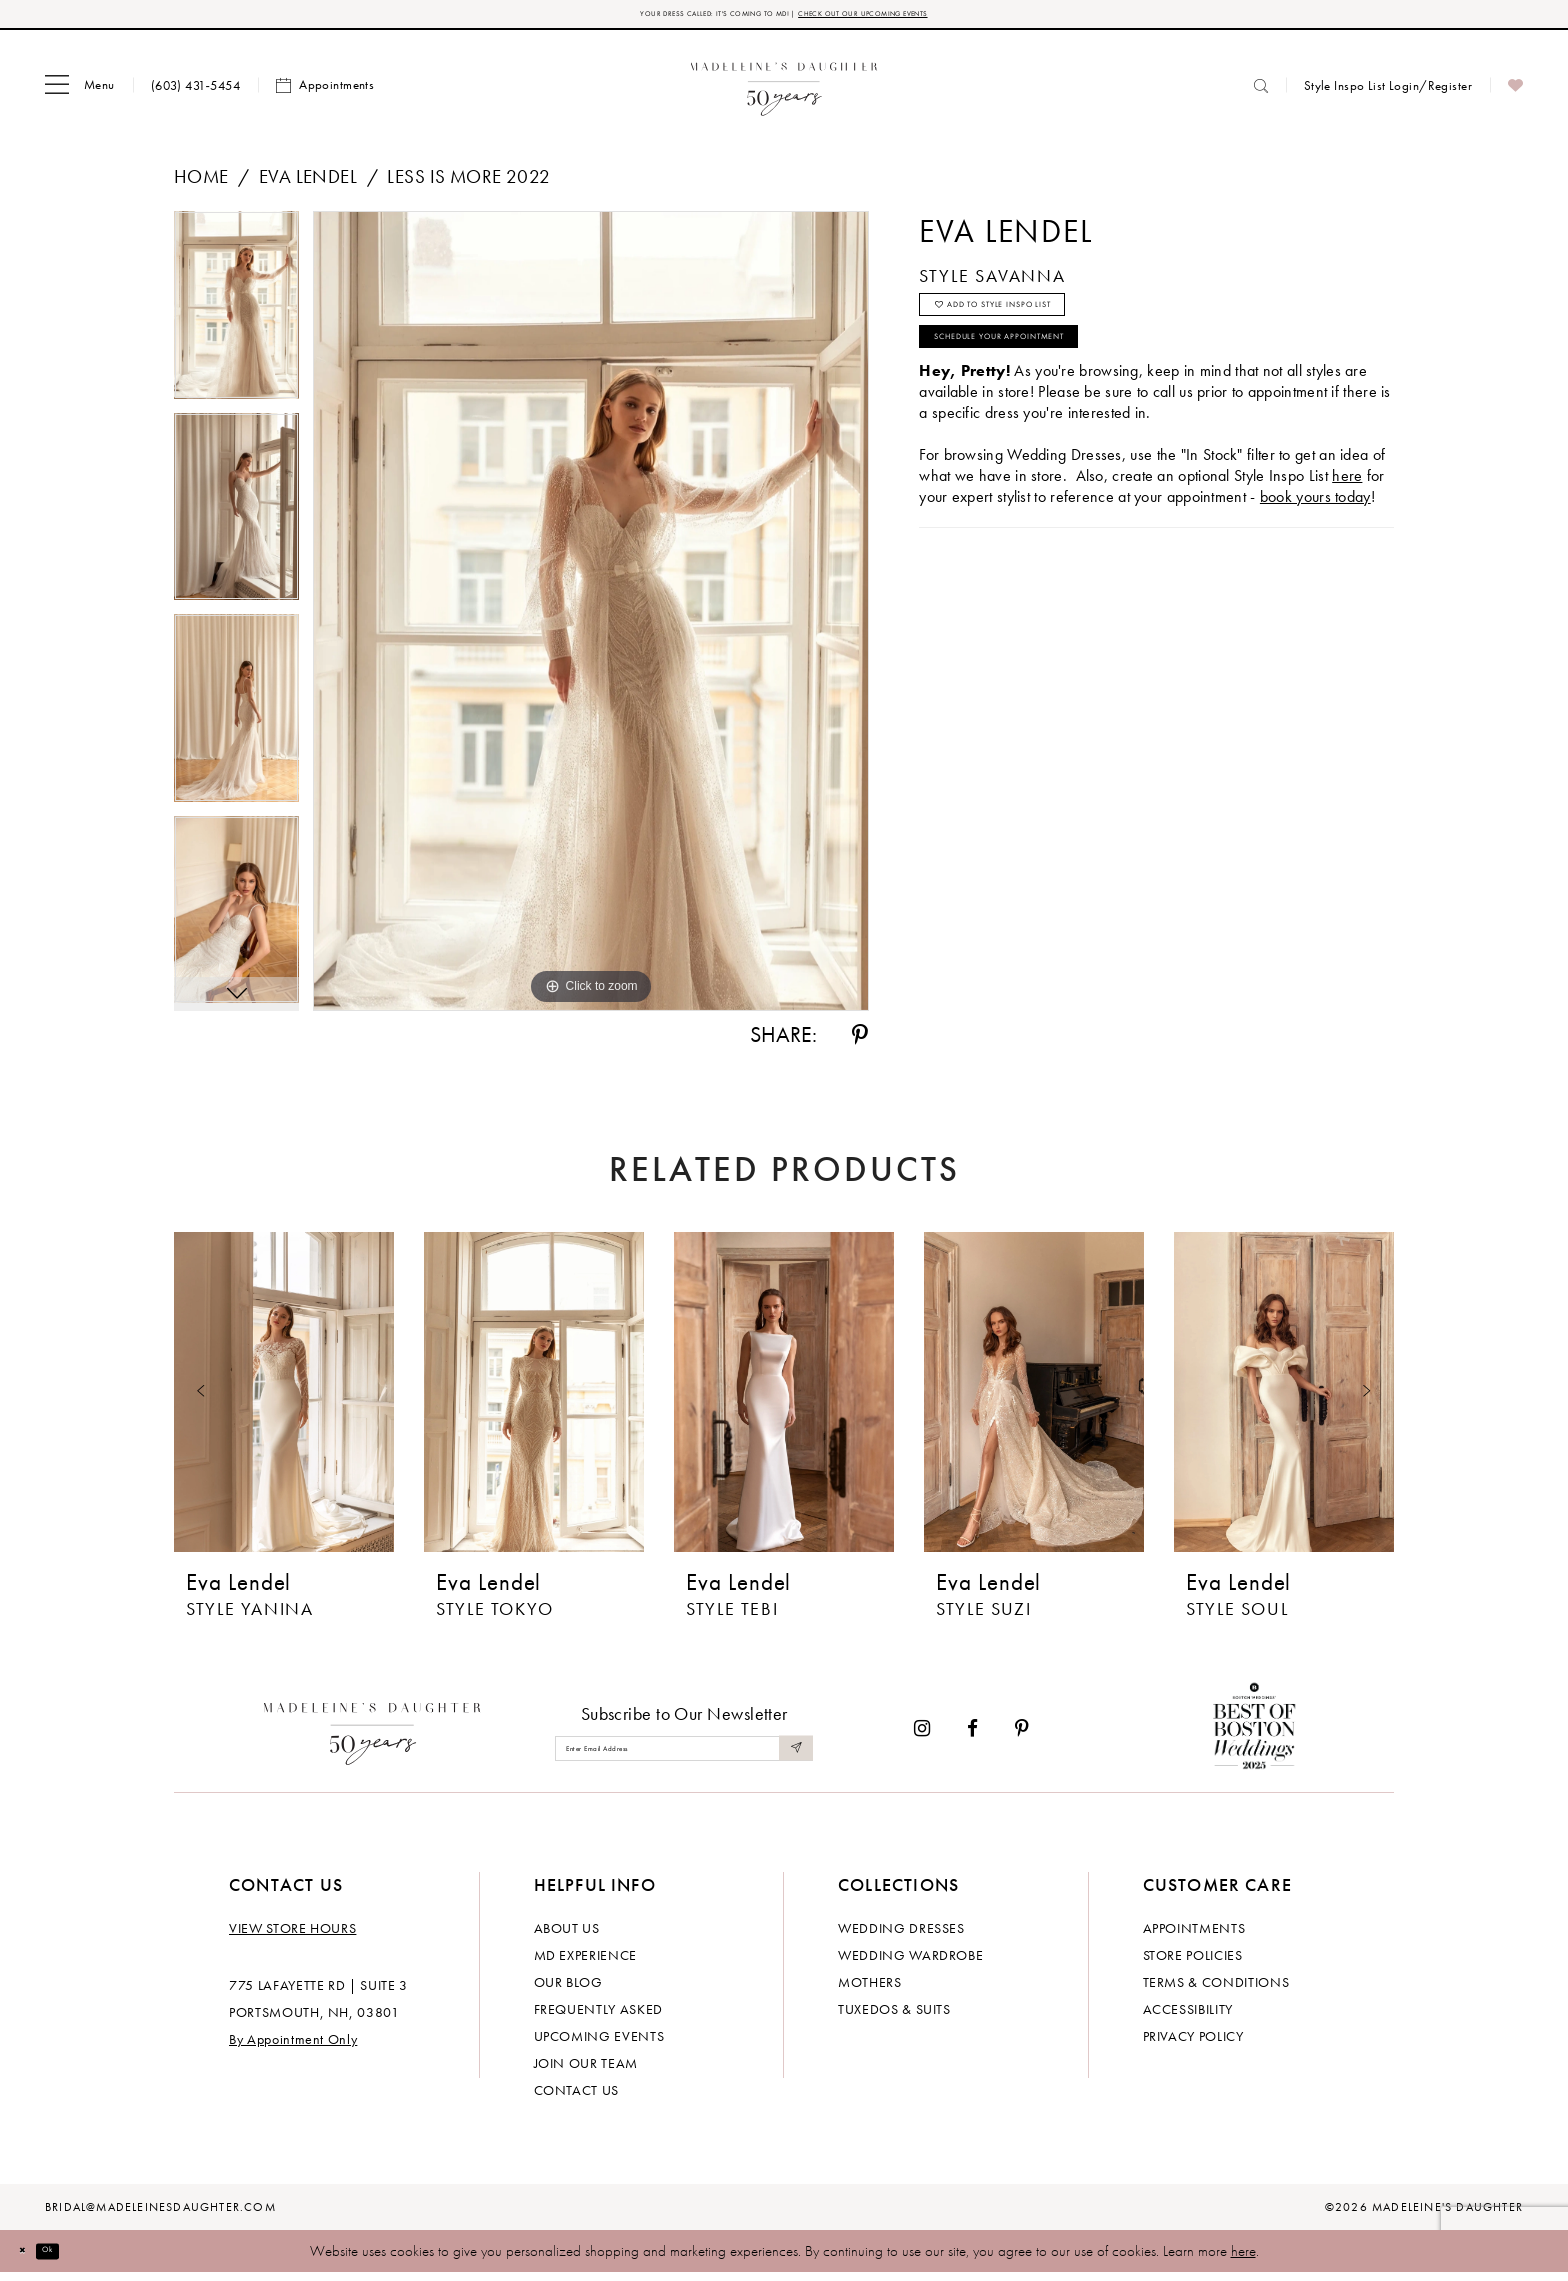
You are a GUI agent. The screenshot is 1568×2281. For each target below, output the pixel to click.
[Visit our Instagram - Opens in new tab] (922, 1736)
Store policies (1193, 1963)
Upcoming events (599, 2044)
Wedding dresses (901, 1936)
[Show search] (1261, 92)
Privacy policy (1193, 2044)
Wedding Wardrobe (910, 1963)
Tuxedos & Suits (894, 2017)
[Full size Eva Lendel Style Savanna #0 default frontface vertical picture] (591, 619)
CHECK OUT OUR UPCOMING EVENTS (922, 17)
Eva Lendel (308, 184)
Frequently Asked (598, 2017)
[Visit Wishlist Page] (1515, 93)
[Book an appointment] (325, 93)
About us (567, 1936)
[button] (80, 93)
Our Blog (568, 1990)
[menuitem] (80, 93)
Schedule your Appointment (1059, 382)
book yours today (1315, 550)
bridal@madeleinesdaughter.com (160, 2215)
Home (201, 184)
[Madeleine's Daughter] (372, 1736)
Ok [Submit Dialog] (74, 2258)
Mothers (870, 1990)
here (1243, 2259)
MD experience (585, 1963)
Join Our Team (586, 2071)
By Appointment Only (293, 2047)
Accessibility (1188, 2017)
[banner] (784, 92)
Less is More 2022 (468, 184)
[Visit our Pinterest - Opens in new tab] (1022, 1736)
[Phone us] (195, 92)
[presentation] (284, 1400)
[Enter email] (684, 1755)
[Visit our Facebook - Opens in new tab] (972, 1736)
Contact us (577, 2098)
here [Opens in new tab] (1347, 529)
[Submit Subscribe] (792, 1755)
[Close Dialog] (30, 2258)
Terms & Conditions (1216, 1990)
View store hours (292, 1936)
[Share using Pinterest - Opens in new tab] (860, 1043)
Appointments (1194, 1936)
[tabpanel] (236, 320)
